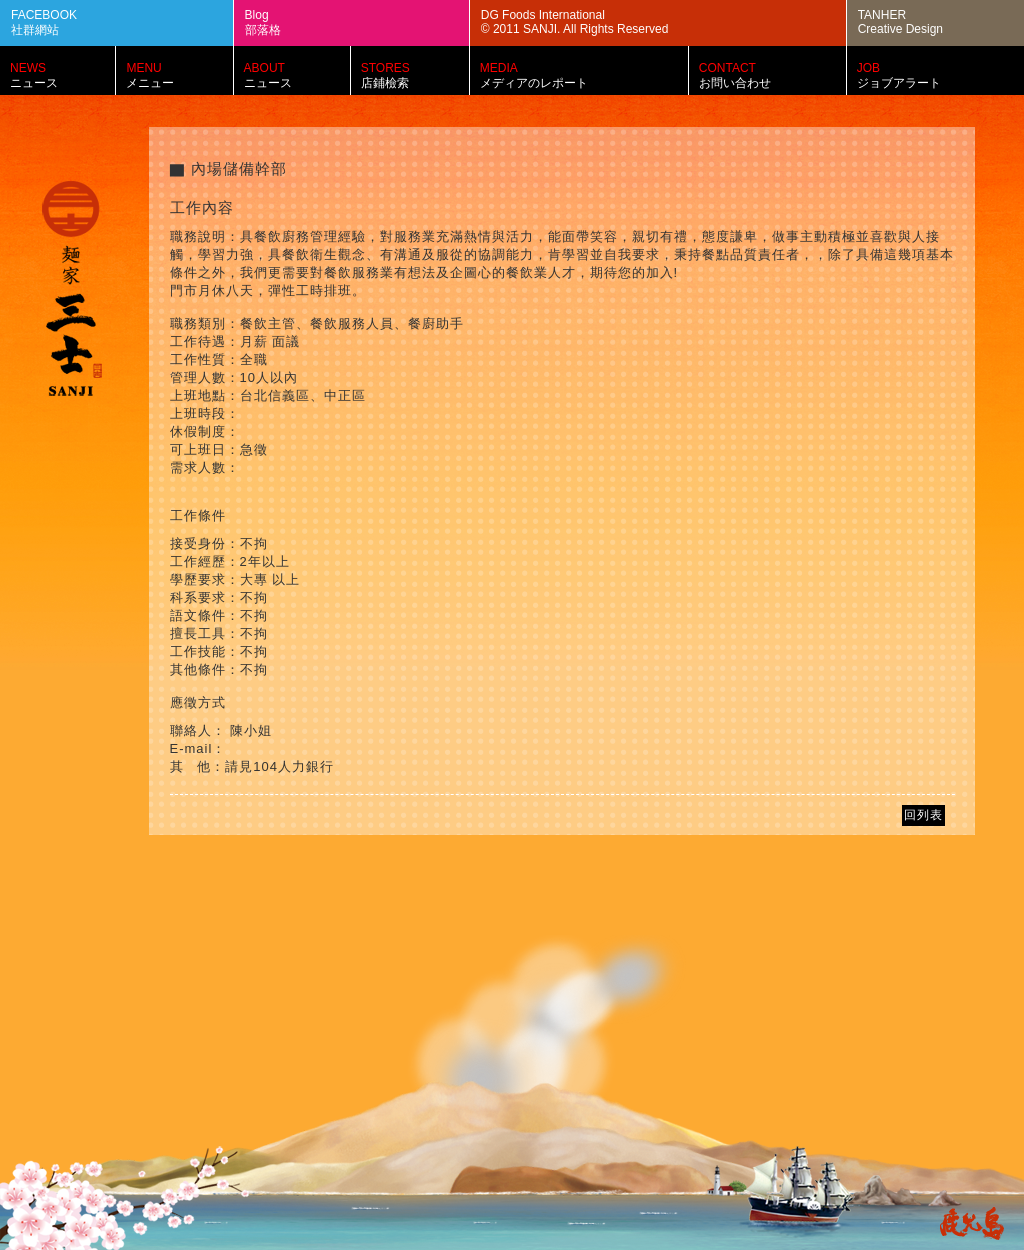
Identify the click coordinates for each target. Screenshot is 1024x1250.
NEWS (67, 76)
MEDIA (589, 76)
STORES (420, 76)
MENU (184, 76)
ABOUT (302, 76)
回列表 (923, 815)
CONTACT (777, 76)
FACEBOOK (127, 23)
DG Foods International (669, 22)
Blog (362, 23)
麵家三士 (72, 291)
